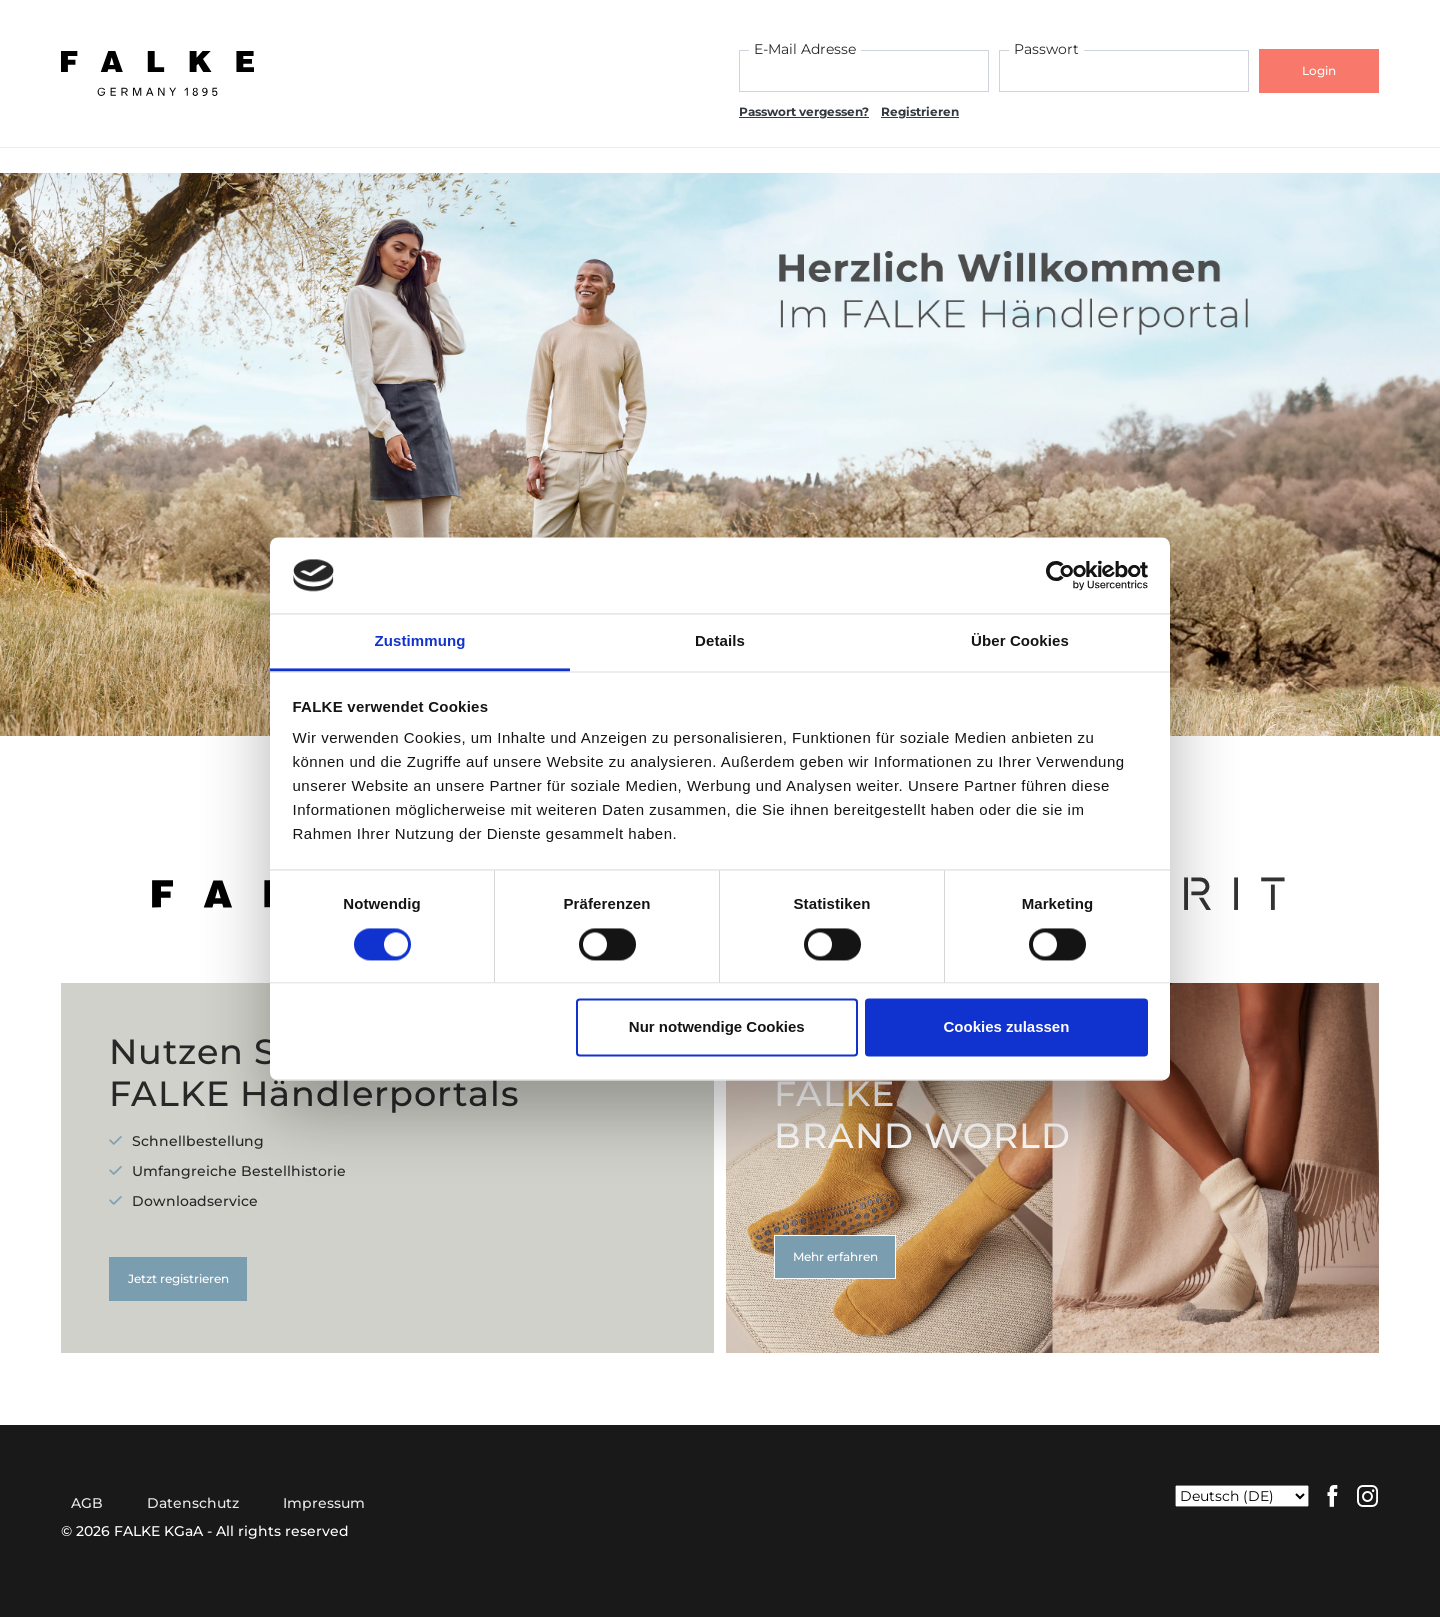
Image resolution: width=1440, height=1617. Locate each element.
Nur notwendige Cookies (717, 1027)
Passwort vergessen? (804, 111)
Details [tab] (720, 641)
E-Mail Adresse (805, 49)
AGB (87, 1503)
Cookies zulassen (1006, 1027)
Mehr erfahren (835, 1256)
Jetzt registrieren (178, 1278)
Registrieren (920, 111)
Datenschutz (193, 1503)
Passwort (1046, 49)
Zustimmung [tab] (420, 641)
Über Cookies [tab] (1020, 641)
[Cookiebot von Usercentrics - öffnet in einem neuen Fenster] (1060, 575)
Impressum (324, 1503)
